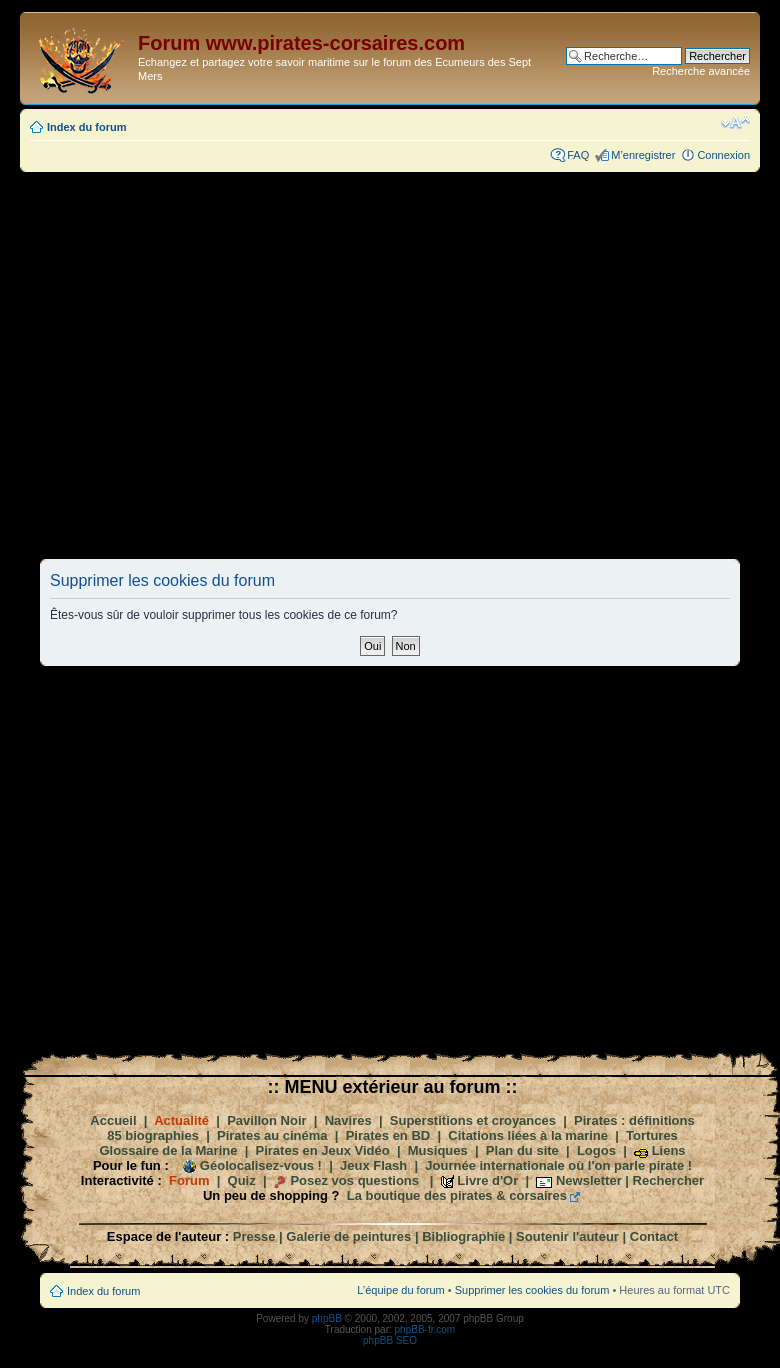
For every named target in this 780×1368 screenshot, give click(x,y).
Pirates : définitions (634, 1120)
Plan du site (522, 1150)
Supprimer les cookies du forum (532, 1290)
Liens (669, 1150)
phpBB (327, 1318)
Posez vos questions (354, 1180)
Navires (348, 1120)
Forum (189, 1180)
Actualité (181, 1120)
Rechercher (669, 1180)
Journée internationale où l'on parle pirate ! (558, 1165)
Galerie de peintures (348, 1236)
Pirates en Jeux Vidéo (323, 1150)
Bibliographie (463, 1236)
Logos (596, 1150)
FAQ (578, 155)
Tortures (652, 1135)
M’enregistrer (643, 155)
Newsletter (589, 1180)
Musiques (438, 1150)
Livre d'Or (487, 1180)
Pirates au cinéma (272, 1135)
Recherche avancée (701, 71)
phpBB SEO (390, 1340)
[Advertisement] (232, 364)
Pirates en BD (388, 1135)
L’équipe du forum (400, 1290)
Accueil (113, 1120)
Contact (654, 1236)
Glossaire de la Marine (168, 1150)
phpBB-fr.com (425, 1329)
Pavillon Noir (266, 1120)
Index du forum (86, 127)
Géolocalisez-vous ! (261, 1165)
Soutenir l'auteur (567, 1236)
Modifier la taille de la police (735, 123)
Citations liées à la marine (528, 1135)
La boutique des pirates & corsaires (457, 1195)
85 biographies (153, 1135)
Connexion (723, 155)
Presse (254, 1236)
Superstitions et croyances (473, 1120)
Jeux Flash (373, 1165)
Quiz (242, 1180)
